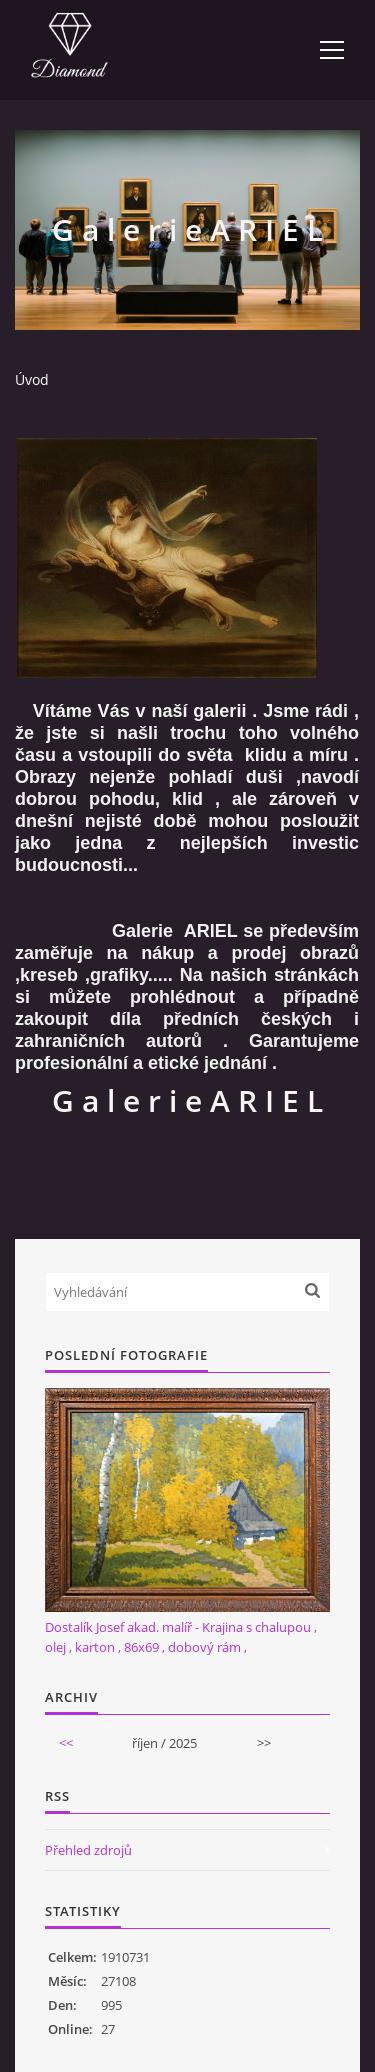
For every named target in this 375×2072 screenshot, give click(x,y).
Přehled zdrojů (88, 1850)
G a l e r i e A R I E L (187, 1101)
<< (66, 1743)
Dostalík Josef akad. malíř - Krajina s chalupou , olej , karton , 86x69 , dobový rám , (181, 1637)
